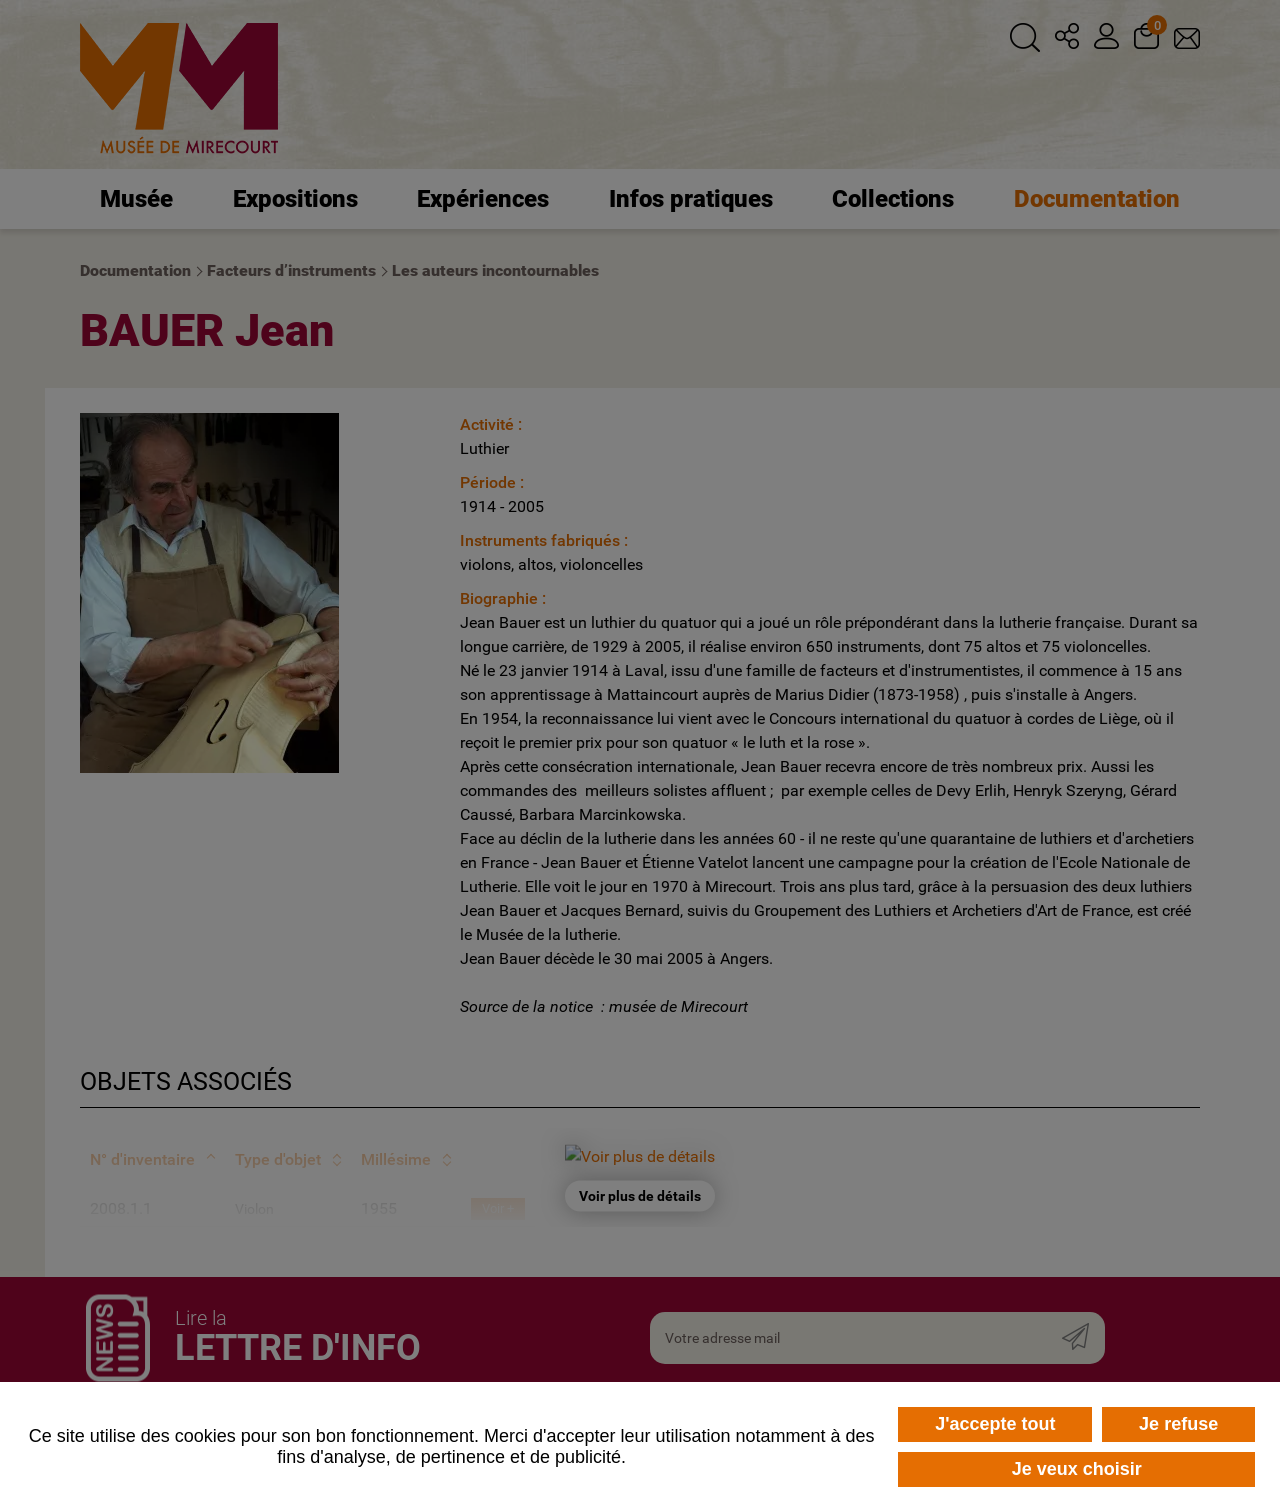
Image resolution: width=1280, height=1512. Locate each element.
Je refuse (1178, 1424)
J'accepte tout (995, 1424)
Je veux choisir (1077, 1469)
